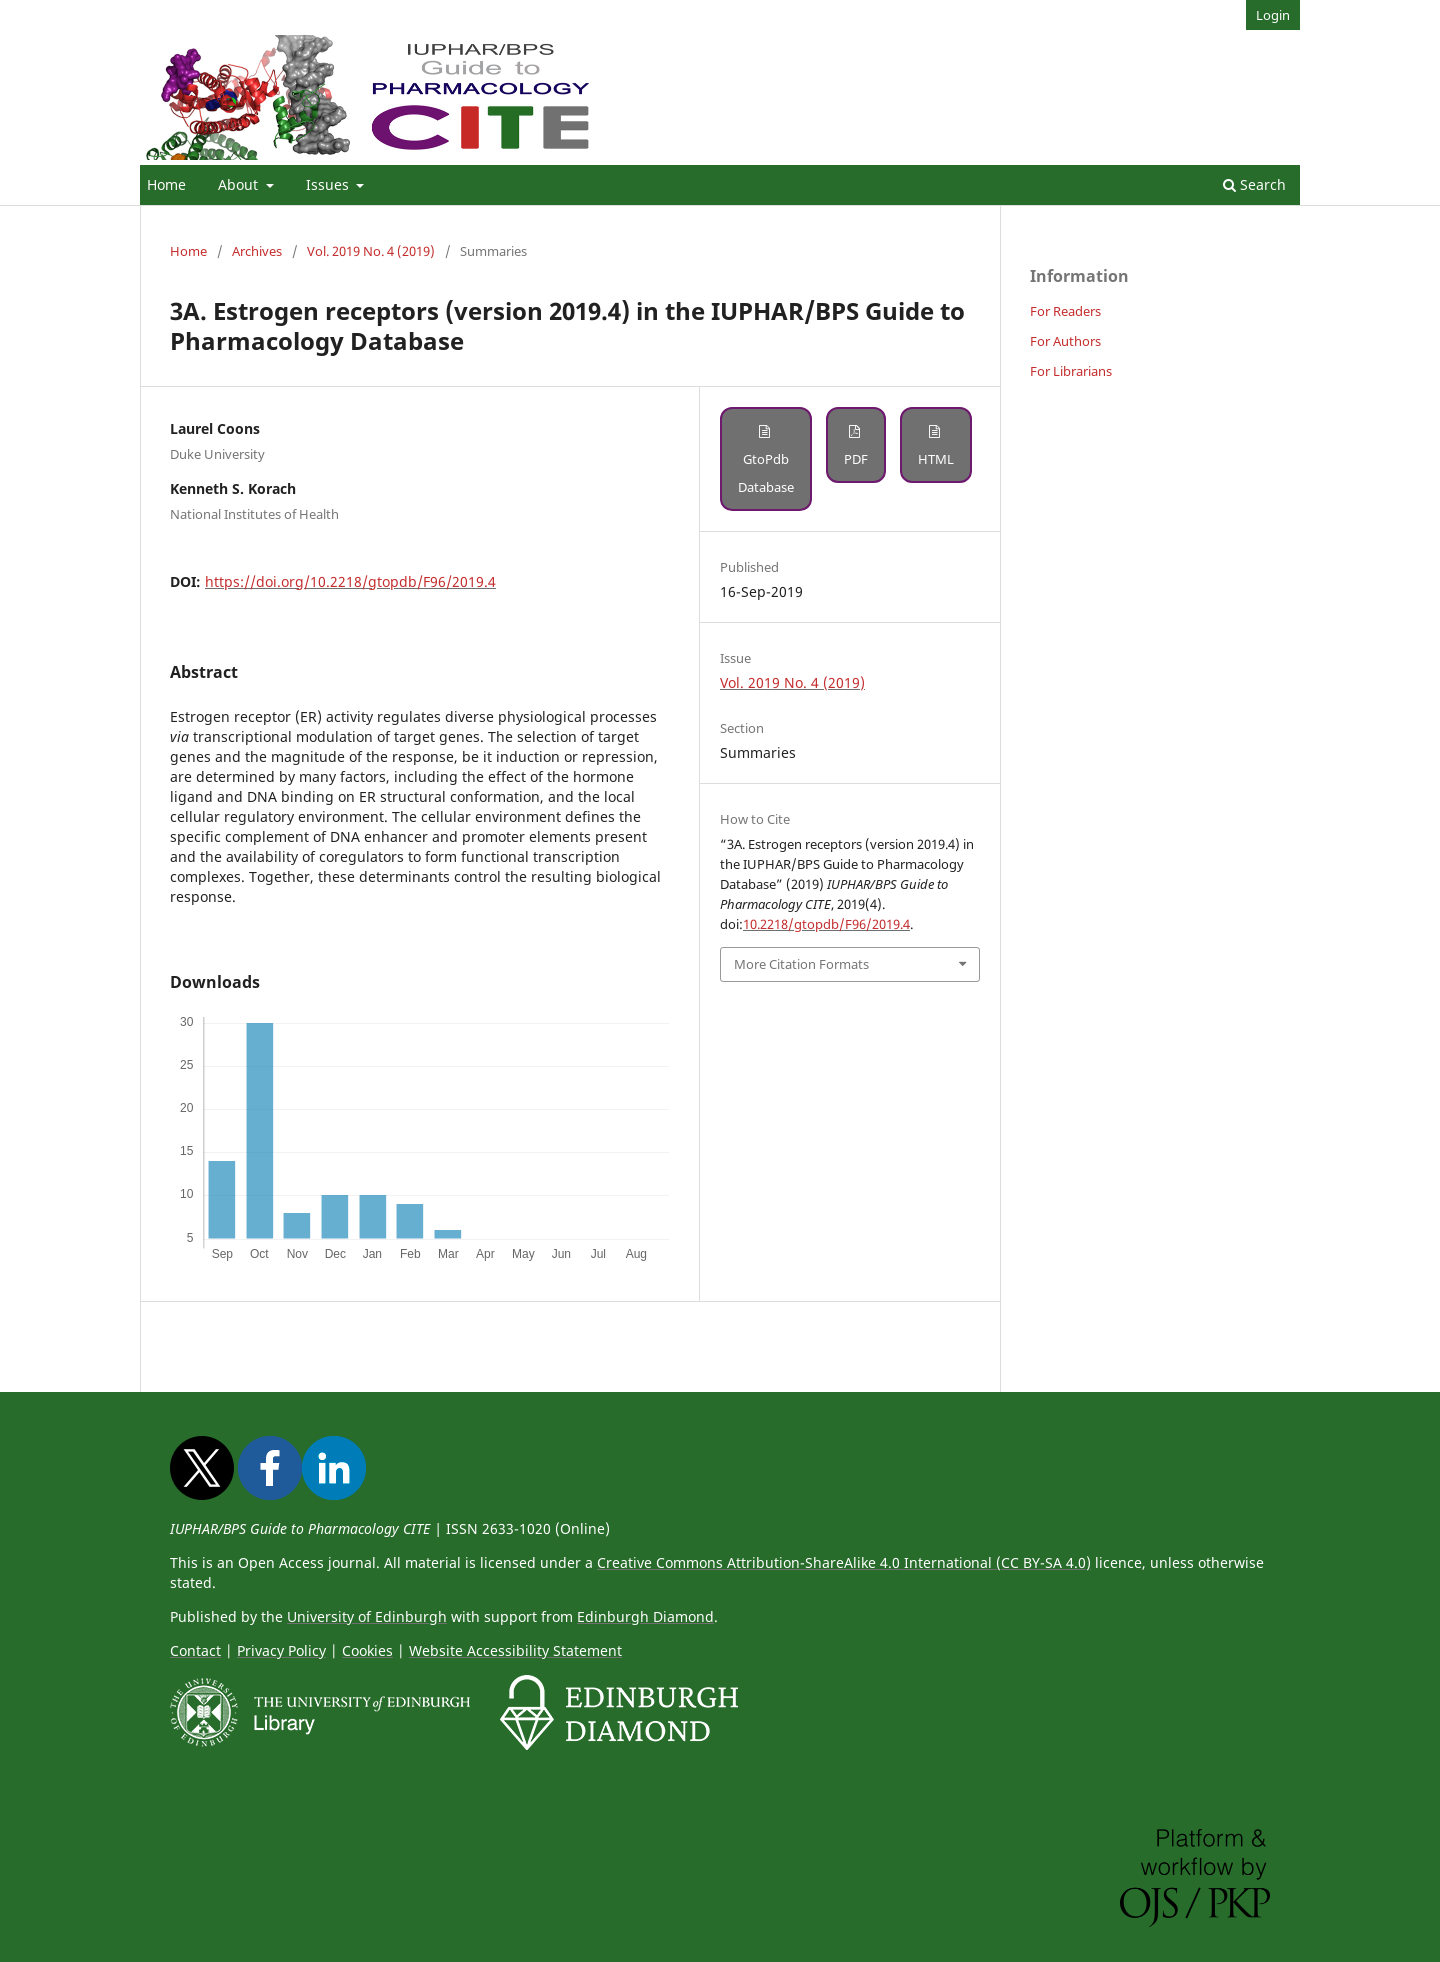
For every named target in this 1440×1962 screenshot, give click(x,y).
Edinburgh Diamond (645, 1616)
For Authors (1065, 341)
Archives (257, 251)
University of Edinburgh (367, 1616)
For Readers (1065, 311)
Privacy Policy (281, 1650)
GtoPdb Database (766, 473)
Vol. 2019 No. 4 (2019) (371, 251)
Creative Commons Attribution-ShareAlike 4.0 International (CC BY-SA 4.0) (844, 1562)
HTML (936, 459)
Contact (195, 1650)
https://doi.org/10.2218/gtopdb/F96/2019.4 (350, 581)
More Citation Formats (801, 964)
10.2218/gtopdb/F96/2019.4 (826, 924)
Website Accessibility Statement (515, 1650)
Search (1254, 184)
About (240, 184)
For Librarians (1071, 371)
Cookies (367, 1650)
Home (166, 184)
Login (1273, 15)
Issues (329, 184)
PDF (856, 459)
